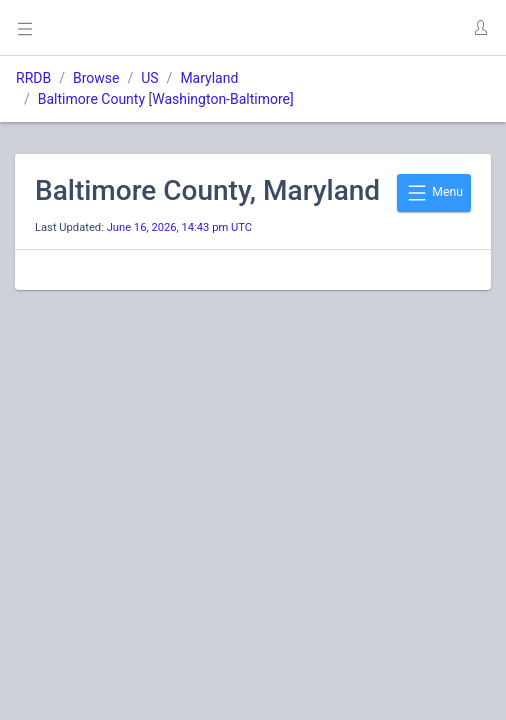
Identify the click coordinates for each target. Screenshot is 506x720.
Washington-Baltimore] (223, 99)
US (149, 78)
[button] (480, 28)
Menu (434, 193)
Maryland (209, 78)
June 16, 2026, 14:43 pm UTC (179, 227)
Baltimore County (91, 99)
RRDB (33, 78)
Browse (96, 78)
